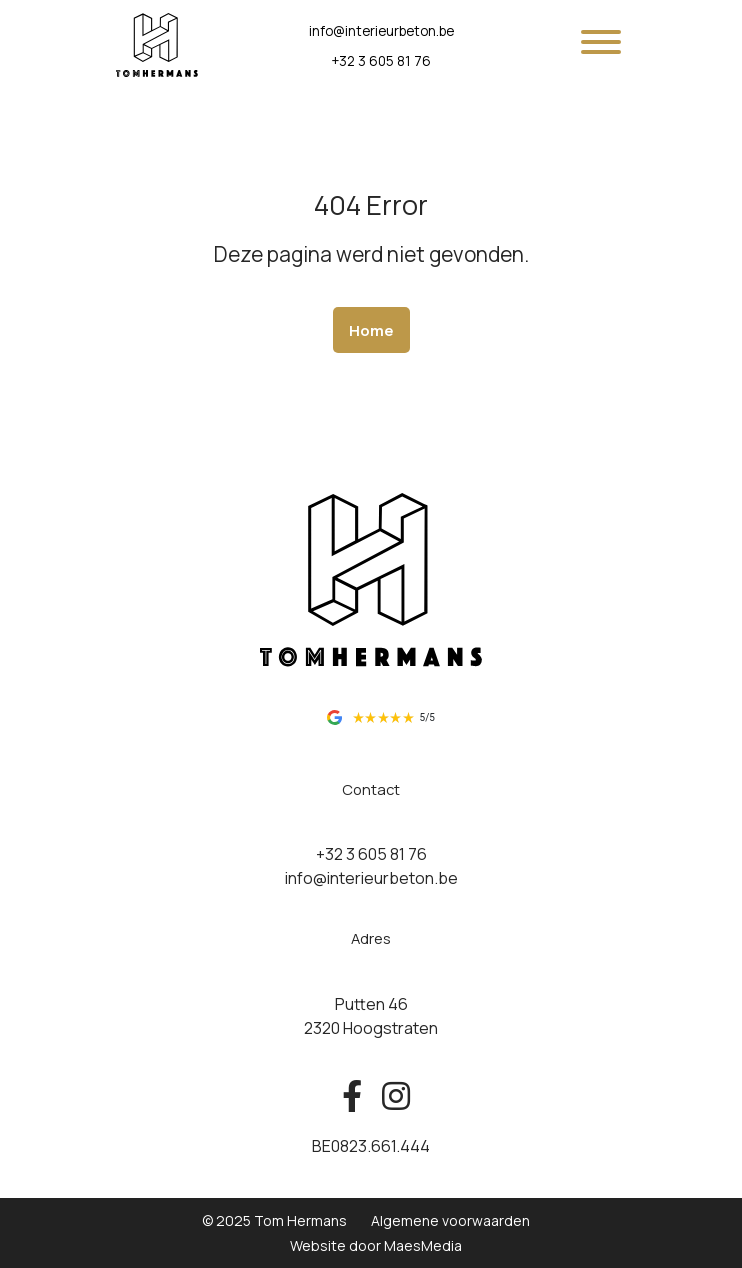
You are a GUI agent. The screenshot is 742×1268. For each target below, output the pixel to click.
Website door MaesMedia (376, 1245)
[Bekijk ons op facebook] (352, 1097)
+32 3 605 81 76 (381, 61)
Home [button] (371, 330)
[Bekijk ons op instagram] (391, 1097)
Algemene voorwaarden (450, 1220)
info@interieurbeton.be (381, 31)
